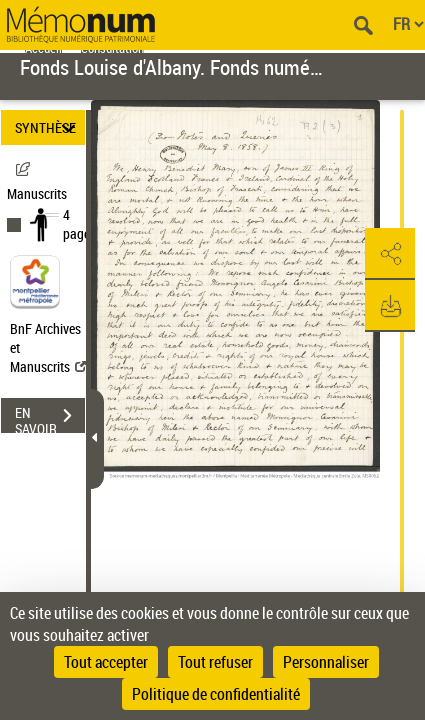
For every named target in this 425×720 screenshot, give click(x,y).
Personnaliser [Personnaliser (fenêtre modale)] (326, 662)
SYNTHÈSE (48, 127)
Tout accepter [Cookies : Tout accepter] (106, 662)
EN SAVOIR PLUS (50, 418)
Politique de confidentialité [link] (216, 694)
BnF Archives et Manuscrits (48, 347)
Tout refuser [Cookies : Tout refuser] (215, 662)
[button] (390, 254)
